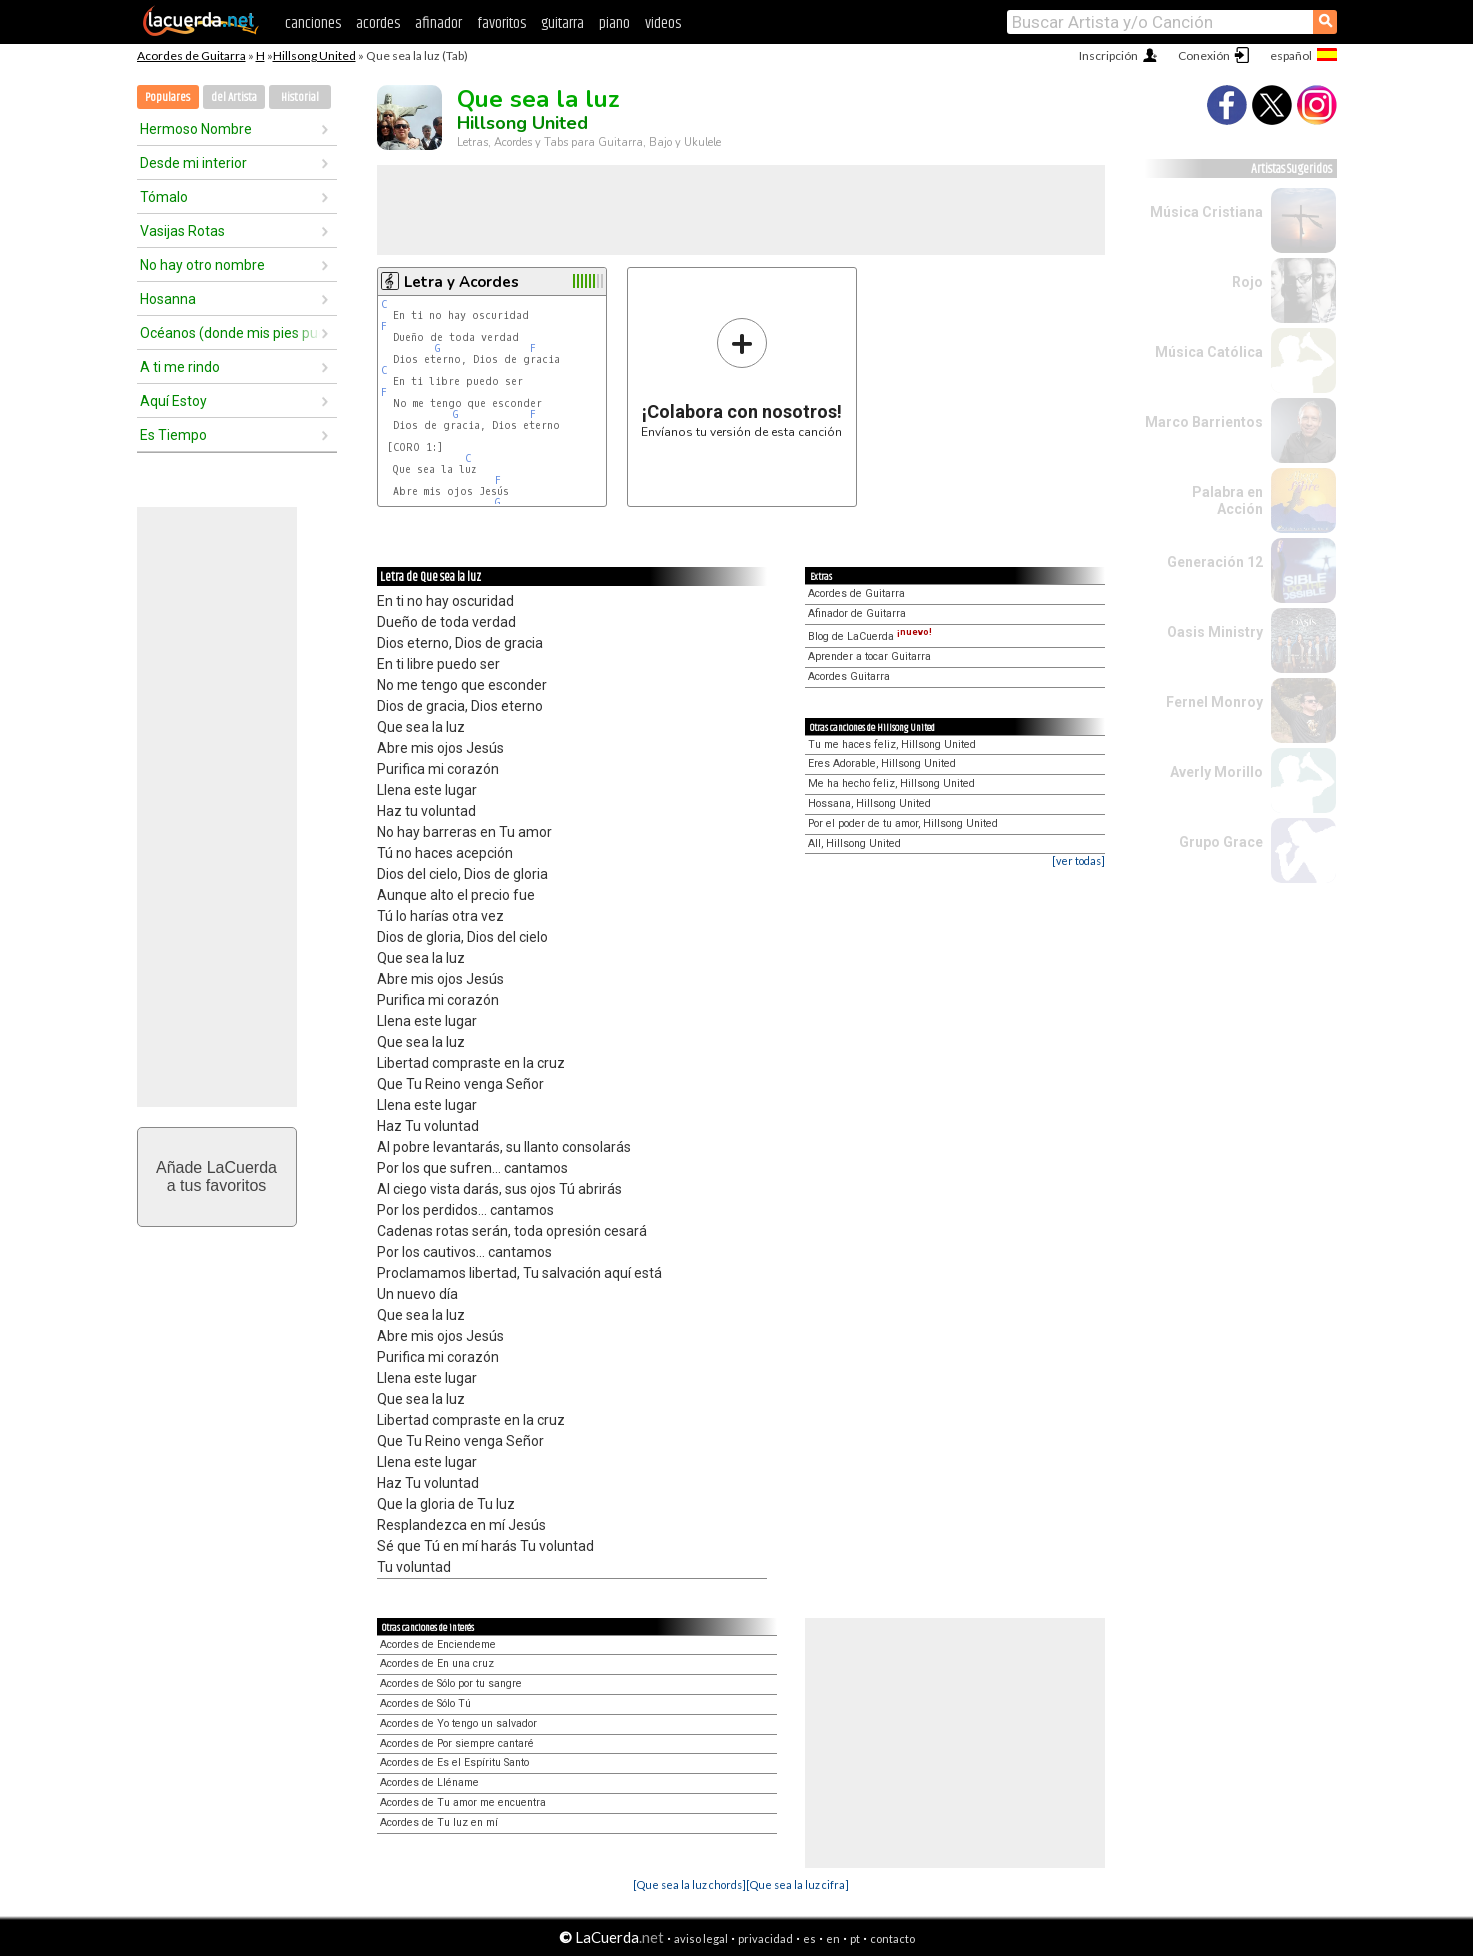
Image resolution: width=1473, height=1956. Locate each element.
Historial (300, 97)
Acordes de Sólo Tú (425, 1703)
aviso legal (701, 1938)
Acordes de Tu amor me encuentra (463, 1802)
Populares (167, 97)
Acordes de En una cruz (437, 1663)
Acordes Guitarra (849, 676)
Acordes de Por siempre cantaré (457, 1743)
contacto (892, 1938)
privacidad (765, 1938)
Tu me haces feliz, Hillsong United (892, 744)
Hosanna (168, 299)
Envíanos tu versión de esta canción (741, 377)
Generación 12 (1215, 562)
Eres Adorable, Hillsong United (882, 763)
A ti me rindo (180, 367)
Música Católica (1209, 352)
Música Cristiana (1206, 212)
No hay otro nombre (202, 265)
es (809, 1938)
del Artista (234, 97)
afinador (438, 23)
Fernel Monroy (1214, 702)
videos (663, 23)
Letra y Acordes (461, 282)
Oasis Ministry (1215, 632)
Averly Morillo (1216, 772)
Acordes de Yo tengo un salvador (458, 1723)
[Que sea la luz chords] (689, 1884)
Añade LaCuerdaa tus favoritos (216, 1176)
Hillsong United (314, 55)
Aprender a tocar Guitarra (869, 656)
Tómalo (164, 197)
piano (614, 23)
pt (855, 1938)
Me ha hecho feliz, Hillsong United (891, 783)
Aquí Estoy (173, 401)
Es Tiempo (173, 435)
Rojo (1247, 282)
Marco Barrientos (1204, 422)
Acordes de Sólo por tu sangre (451, 1683)
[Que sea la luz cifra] (797, 1884)
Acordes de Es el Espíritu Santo (454, 1762)
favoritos (501, 23)
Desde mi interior (193, 163)
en (833, 1938)
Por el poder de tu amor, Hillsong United (903, 823)
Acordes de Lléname (429, 1782)
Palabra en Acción (1227, 500)
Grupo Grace (1221, 842)
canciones (313, 23)
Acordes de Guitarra (191, 55)
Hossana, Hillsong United (869, 803)
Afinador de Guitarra (857, 613)
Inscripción (1108, 55)
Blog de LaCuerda (870, 636)
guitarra (562, 23)
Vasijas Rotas (182, 231)
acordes (378, 23)
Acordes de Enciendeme (438, 1644)
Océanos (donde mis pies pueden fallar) (230, 333)
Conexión (1204, 55)
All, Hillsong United (854, 843)
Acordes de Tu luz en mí (439, 1822)
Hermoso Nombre (196, 129)
